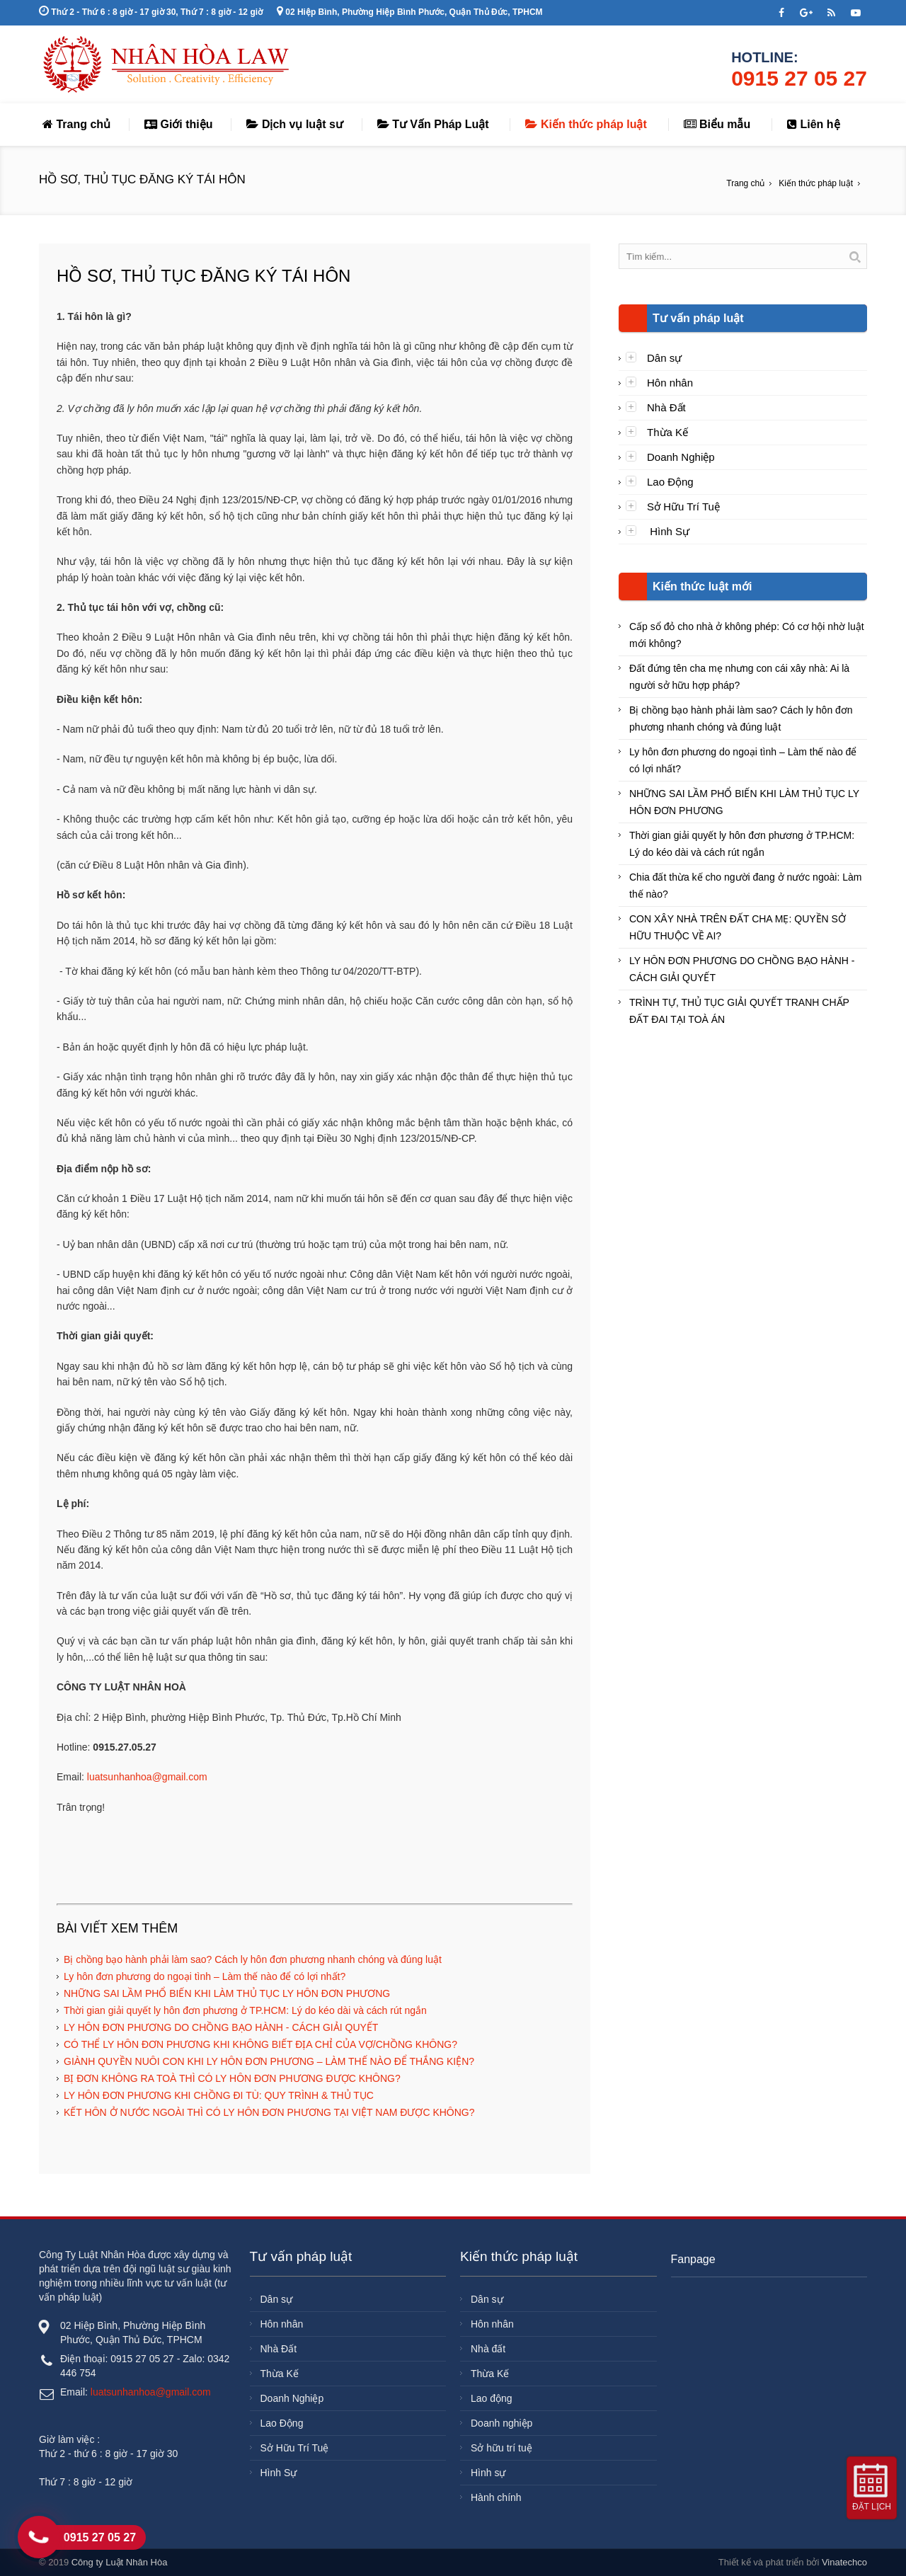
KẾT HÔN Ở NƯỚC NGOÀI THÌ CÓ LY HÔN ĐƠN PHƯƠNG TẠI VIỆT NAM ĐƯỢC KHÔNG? (269, 2112)
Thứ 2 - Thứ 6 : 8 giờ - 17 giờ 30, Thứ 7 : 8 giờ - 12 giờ (151, 12)
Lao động (491, 2398)
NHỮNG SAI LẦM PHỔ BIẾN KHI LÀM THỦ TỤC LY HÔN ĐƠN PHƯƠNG (227, 1993)
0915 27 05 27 (799, 78)
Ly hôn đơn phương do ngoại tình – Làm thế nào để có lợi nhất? (204, 1976)
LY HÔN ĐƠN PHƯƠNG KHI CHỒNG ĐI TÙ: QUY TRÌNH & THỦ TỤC (219, 2095)
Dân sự (664, 358)
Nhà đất (488, 2348)
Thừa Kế (667, 432)
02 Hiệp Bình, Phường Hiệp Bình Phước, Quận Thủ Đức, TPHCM (410, 12)
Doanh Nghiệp (681, 457)
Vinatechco (844, 2562)
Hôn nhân (670, 383)
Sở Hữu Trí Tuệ (683, 506)
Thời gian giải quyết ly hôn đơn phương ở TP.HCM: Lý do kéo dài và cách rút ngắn (245, 2010)
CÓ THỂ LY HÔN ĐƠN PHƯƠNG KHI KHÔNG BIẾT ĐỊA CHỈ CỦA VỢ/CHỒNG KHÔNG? (260, 2044)
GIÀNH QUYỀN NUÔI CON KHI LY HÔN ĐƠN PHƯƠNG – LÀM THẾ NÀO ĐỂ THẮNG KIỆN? (269, 2061)
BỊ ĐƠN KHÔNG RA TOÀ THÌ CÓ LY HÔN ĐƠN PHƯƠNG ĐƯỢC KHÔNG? (232, 2078)
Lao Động (670, 482)
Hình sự (488, 2472)
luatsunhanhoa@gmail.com (147, 1776)
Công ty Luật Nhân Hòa (119, 2562)
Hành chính (496, 2497)
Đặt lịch (871, 2507)
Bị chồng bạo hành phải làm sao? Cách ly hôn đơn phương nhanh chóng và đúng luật (253, 1959)
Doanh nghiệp (501, 2423)
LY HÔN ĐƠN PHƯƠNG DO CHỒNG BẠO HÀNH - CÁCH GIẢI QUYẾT (221, 2027)
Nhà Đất (666, 407)
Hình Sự (668, 531)
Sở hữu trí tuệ (501, 2448)
